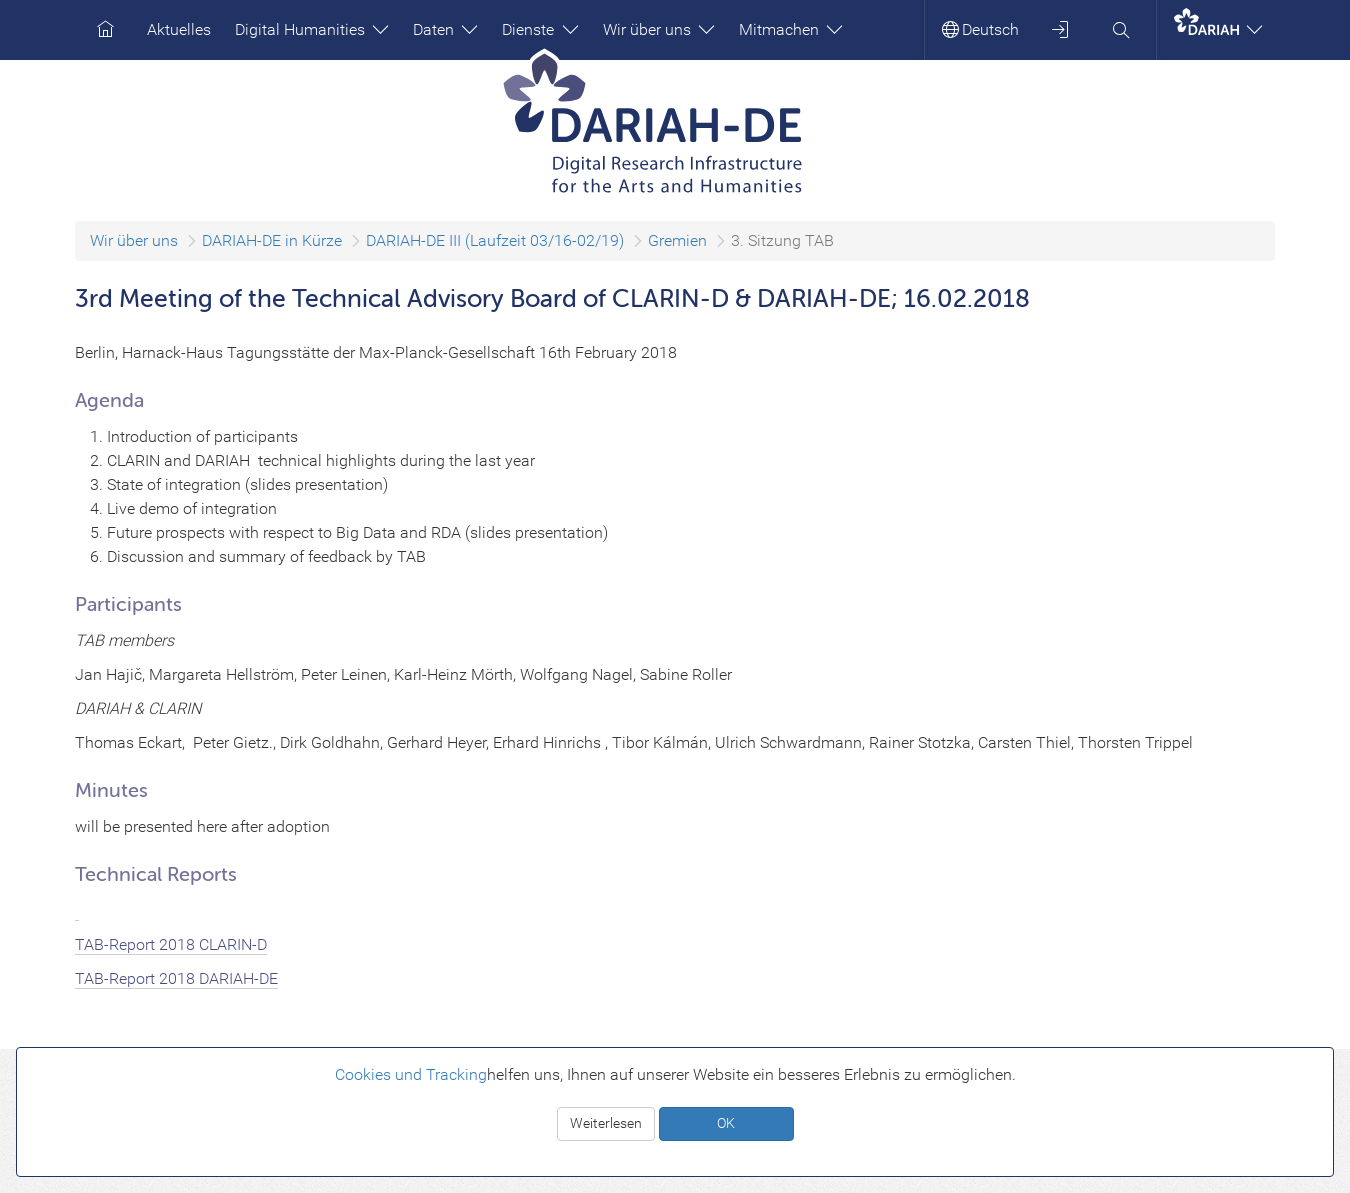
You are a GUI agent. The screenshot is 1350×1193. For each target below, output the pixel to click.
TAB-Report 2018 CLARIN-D (171, 944)
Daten (445, 29)
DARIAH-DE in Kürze (272, 240)
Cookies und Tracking (411, 1074)
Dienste (540, 29)
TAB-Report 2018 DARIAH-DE (176, 978)
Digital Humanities (312, 29)
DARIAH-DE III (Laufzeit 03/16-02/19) (495, 240)
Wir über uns (659, 29)
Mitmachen (791, 29)
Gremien (677, 240)
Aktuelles (179, 29)
